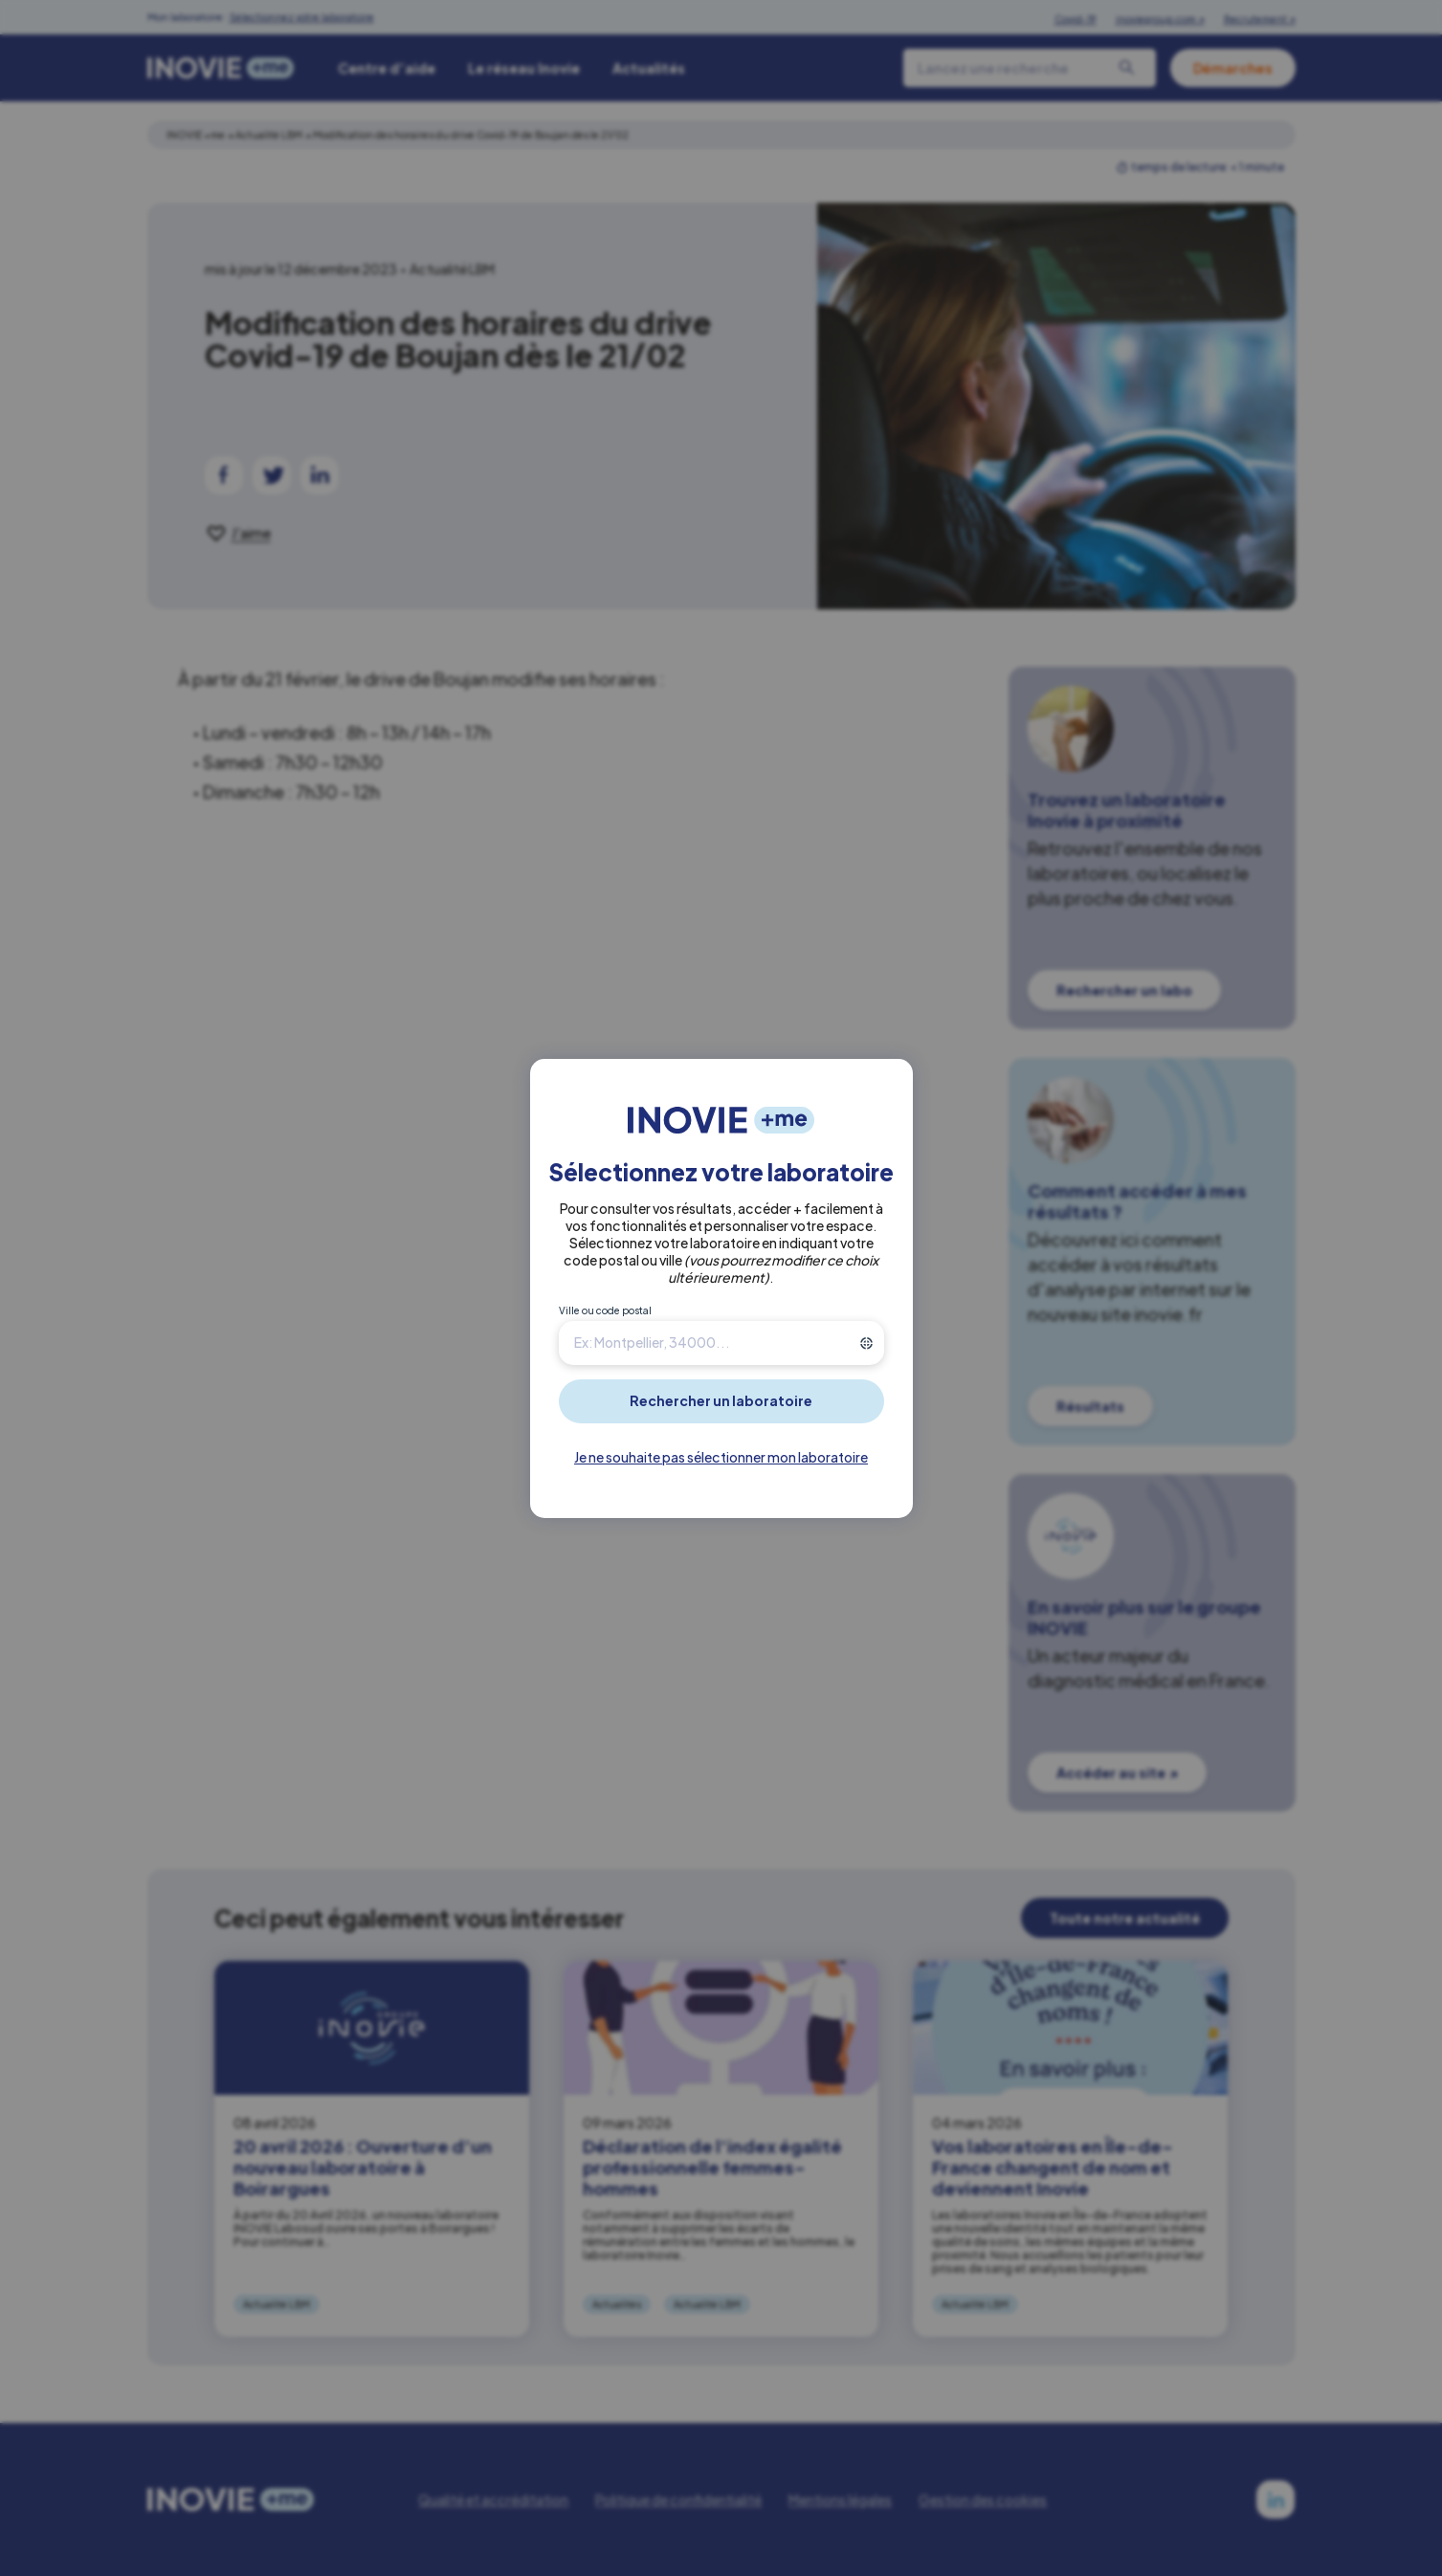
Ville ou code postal (605, 1310)
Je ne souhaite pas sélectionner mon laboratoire (721, 1456)
